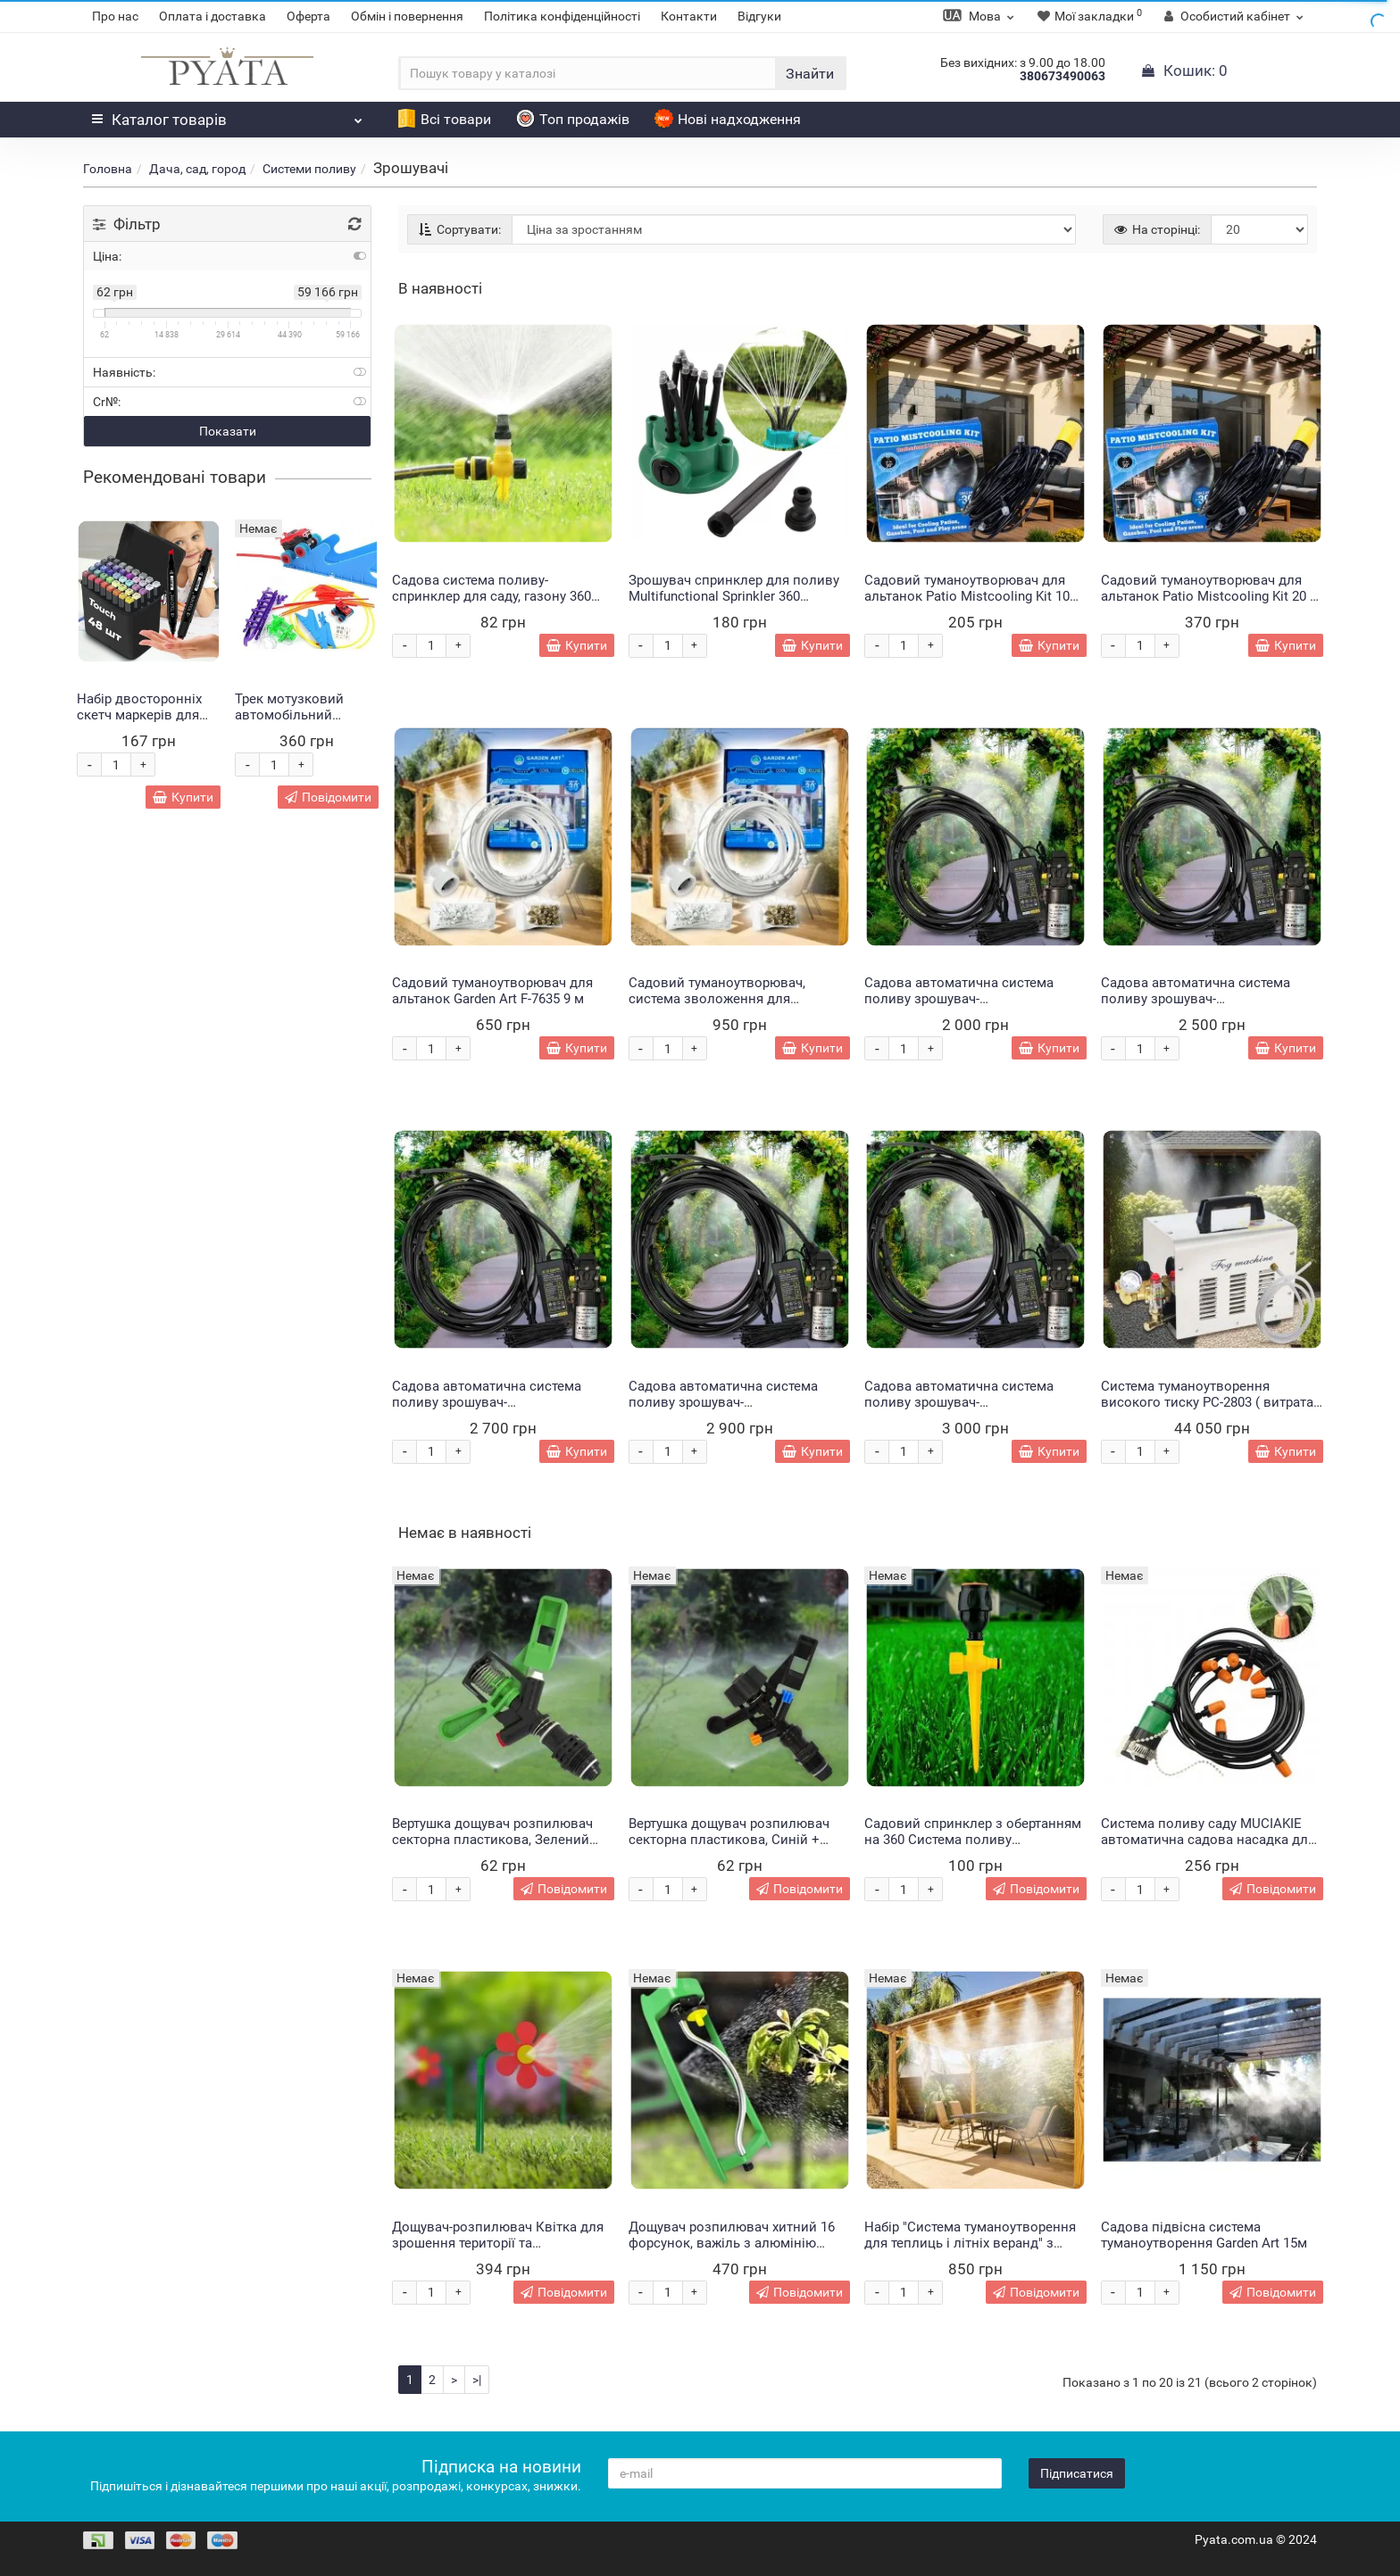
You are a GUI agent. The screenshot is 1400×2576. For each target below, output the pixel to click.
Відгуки (759, 16)
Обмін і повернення (407, 16)
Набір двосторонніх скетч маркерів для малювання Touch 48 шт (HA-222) (143, 723)
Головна (107, 169)
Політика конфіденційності (562, 16)
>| (476, 2379)
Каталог (227, 115)
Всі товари (444, 119)
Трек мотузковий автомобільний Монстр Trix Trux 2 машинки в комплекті (304, 723)
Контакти (689, 16)
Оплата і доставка (212, 16)
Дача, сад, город (197, 169)
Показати (227, 431)
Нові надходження (727, 119)
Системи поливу (309, 169)
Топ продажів (572, 119)
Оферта (308, 16)
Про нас (115, 16)
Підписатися (1076, 2473)
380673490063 (1062, 76)
